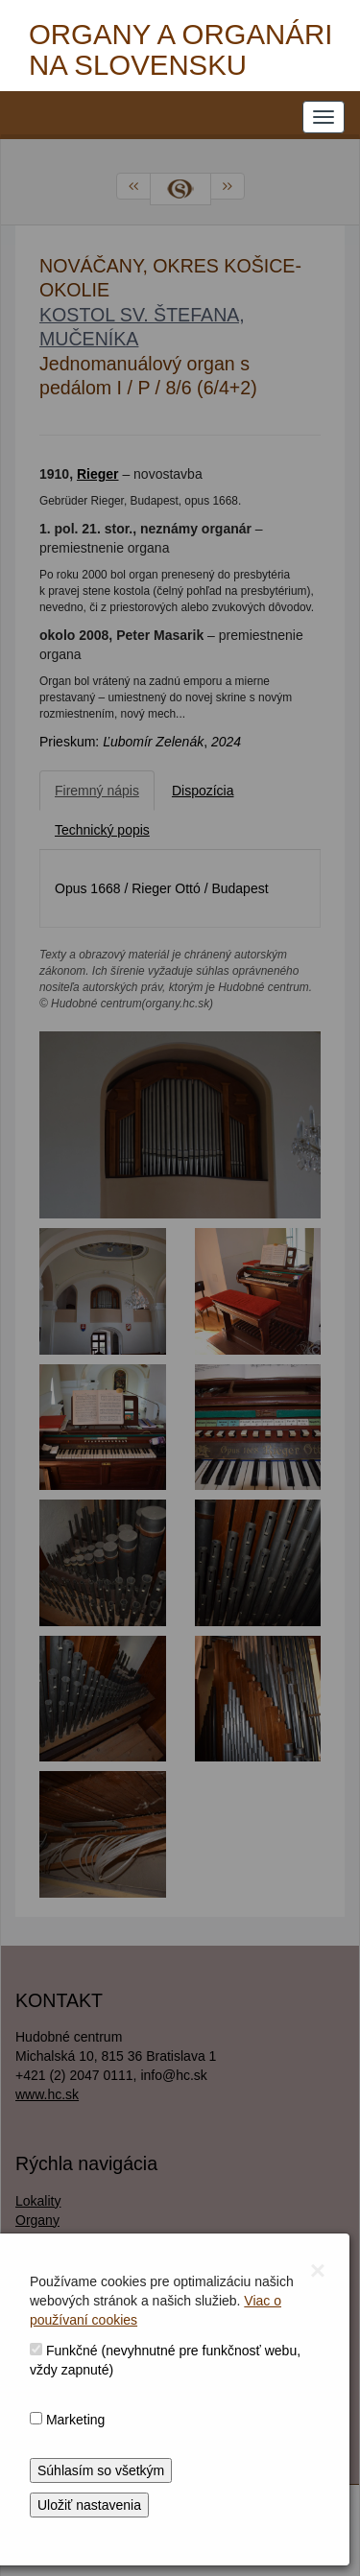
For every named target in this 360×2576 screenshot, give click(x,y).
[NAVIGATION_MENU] (323, 117)
